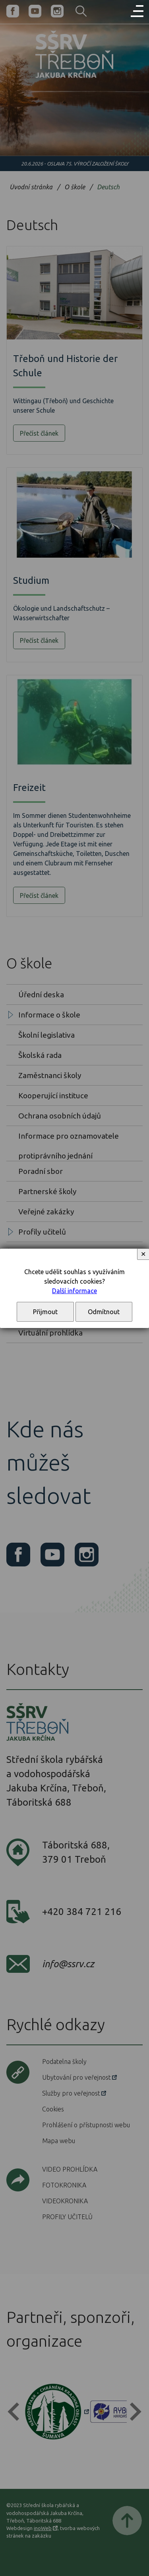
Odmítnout (104, 1311)
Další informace (74, 1290)
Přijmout (45, 1311)
